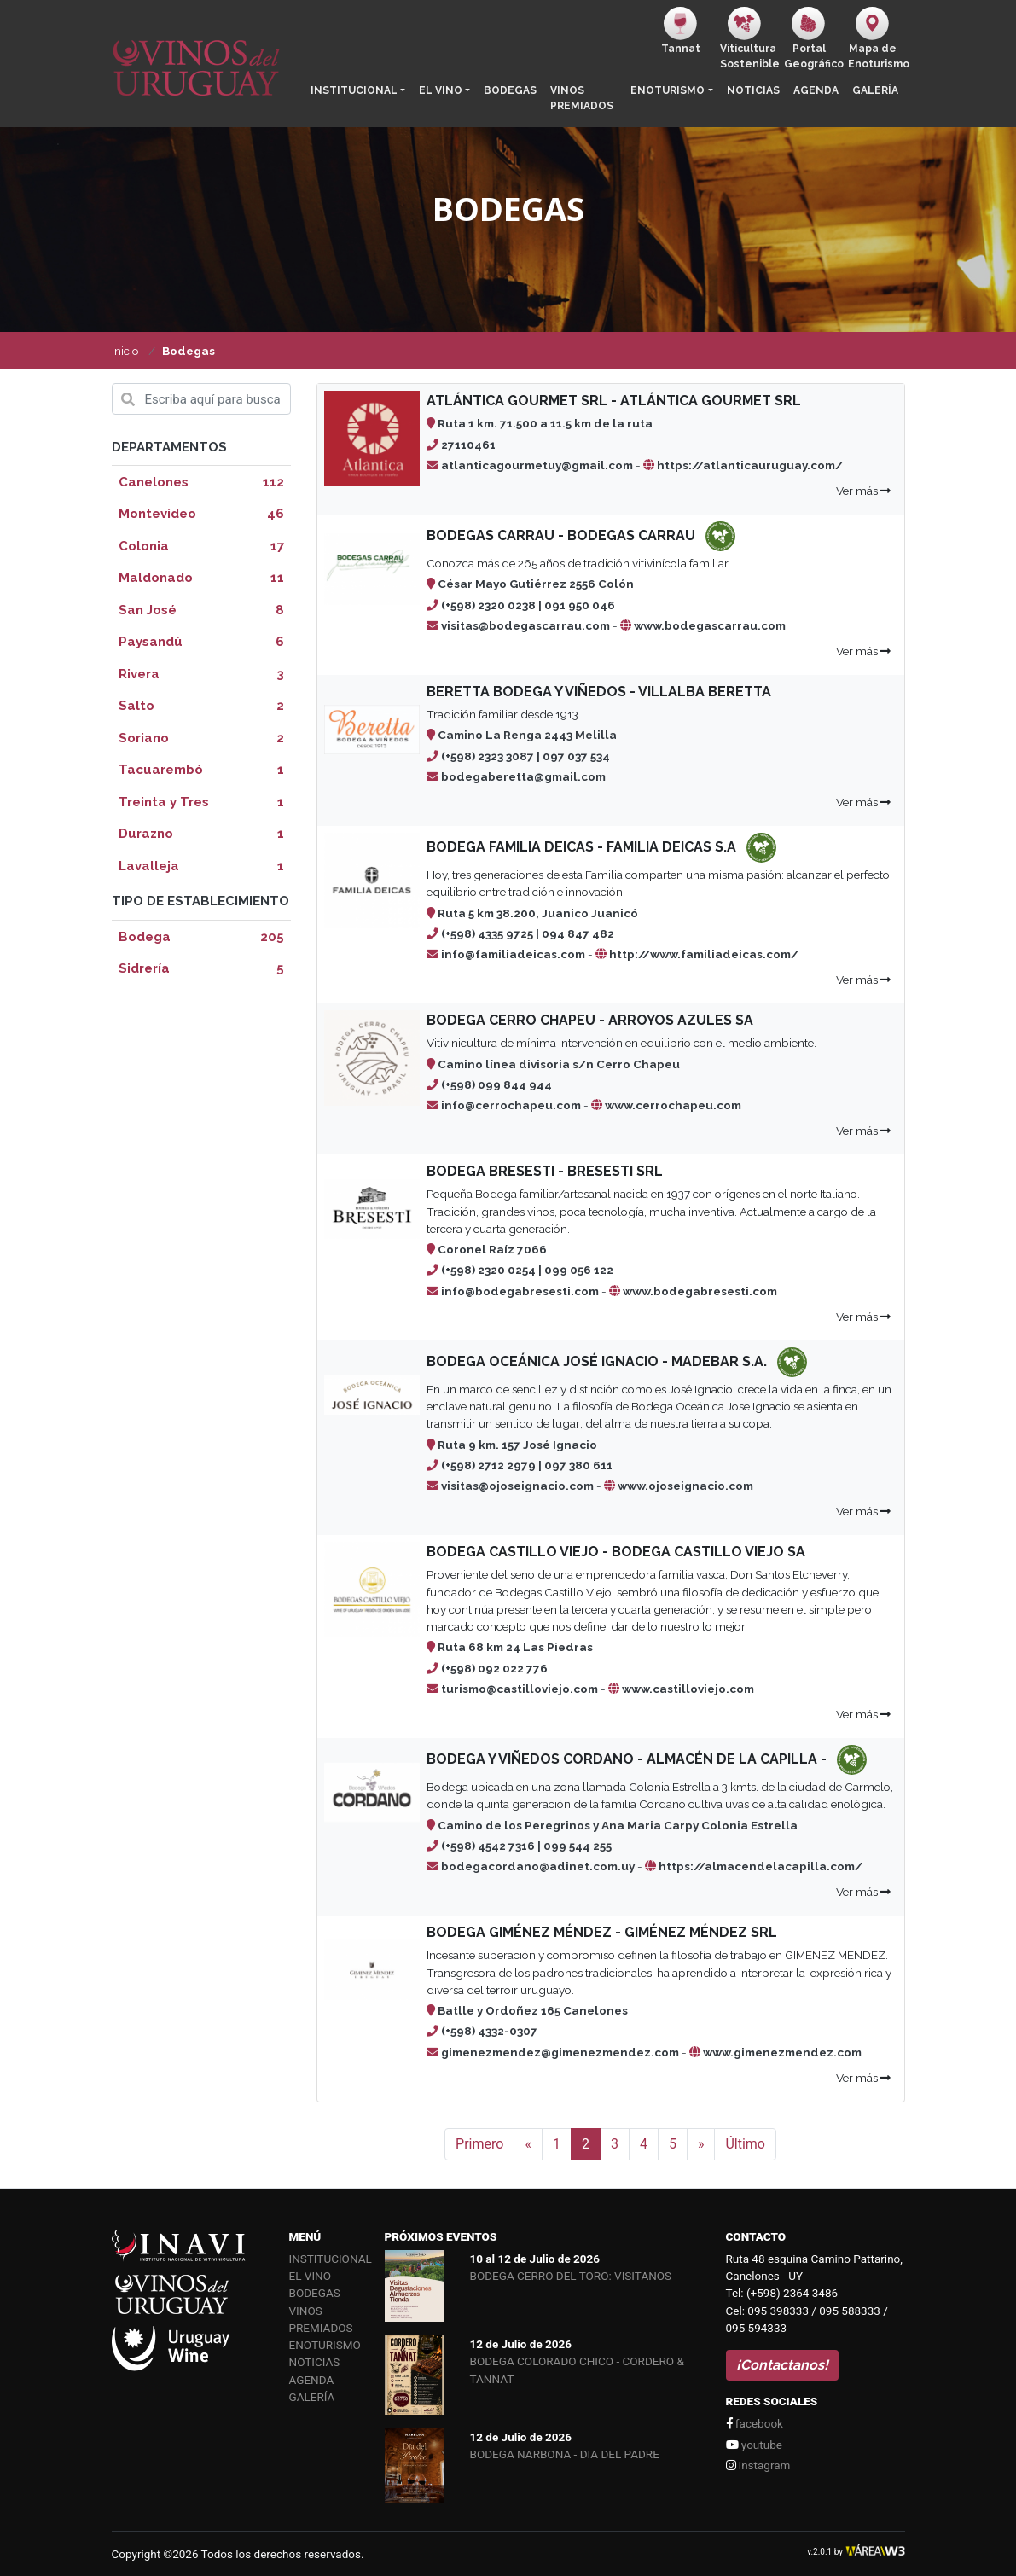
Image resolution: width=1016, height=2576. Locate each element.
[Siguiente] (701, 2144)
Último (745, 2144)
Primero (479, 2144)
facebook (754, 2423)
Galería (875, 90)
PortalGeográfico (812, 38)
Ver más (863, 490)
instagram (758, 2465)
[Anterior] (528, 2144)
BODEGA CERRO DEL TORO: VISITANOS (571, 2275)
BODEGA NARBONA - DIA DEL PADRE (564, 2454)
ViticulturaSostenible (748, 38)
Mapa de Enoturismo (876, 38)
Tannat (680, 31)
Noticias (753, 90)
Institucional (354, 90)
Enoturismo (667, 90)
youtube (754, 2444)
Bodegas (510, 90)
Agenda (816, 90)
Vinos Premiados (581, 98)
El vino (440, 90)
